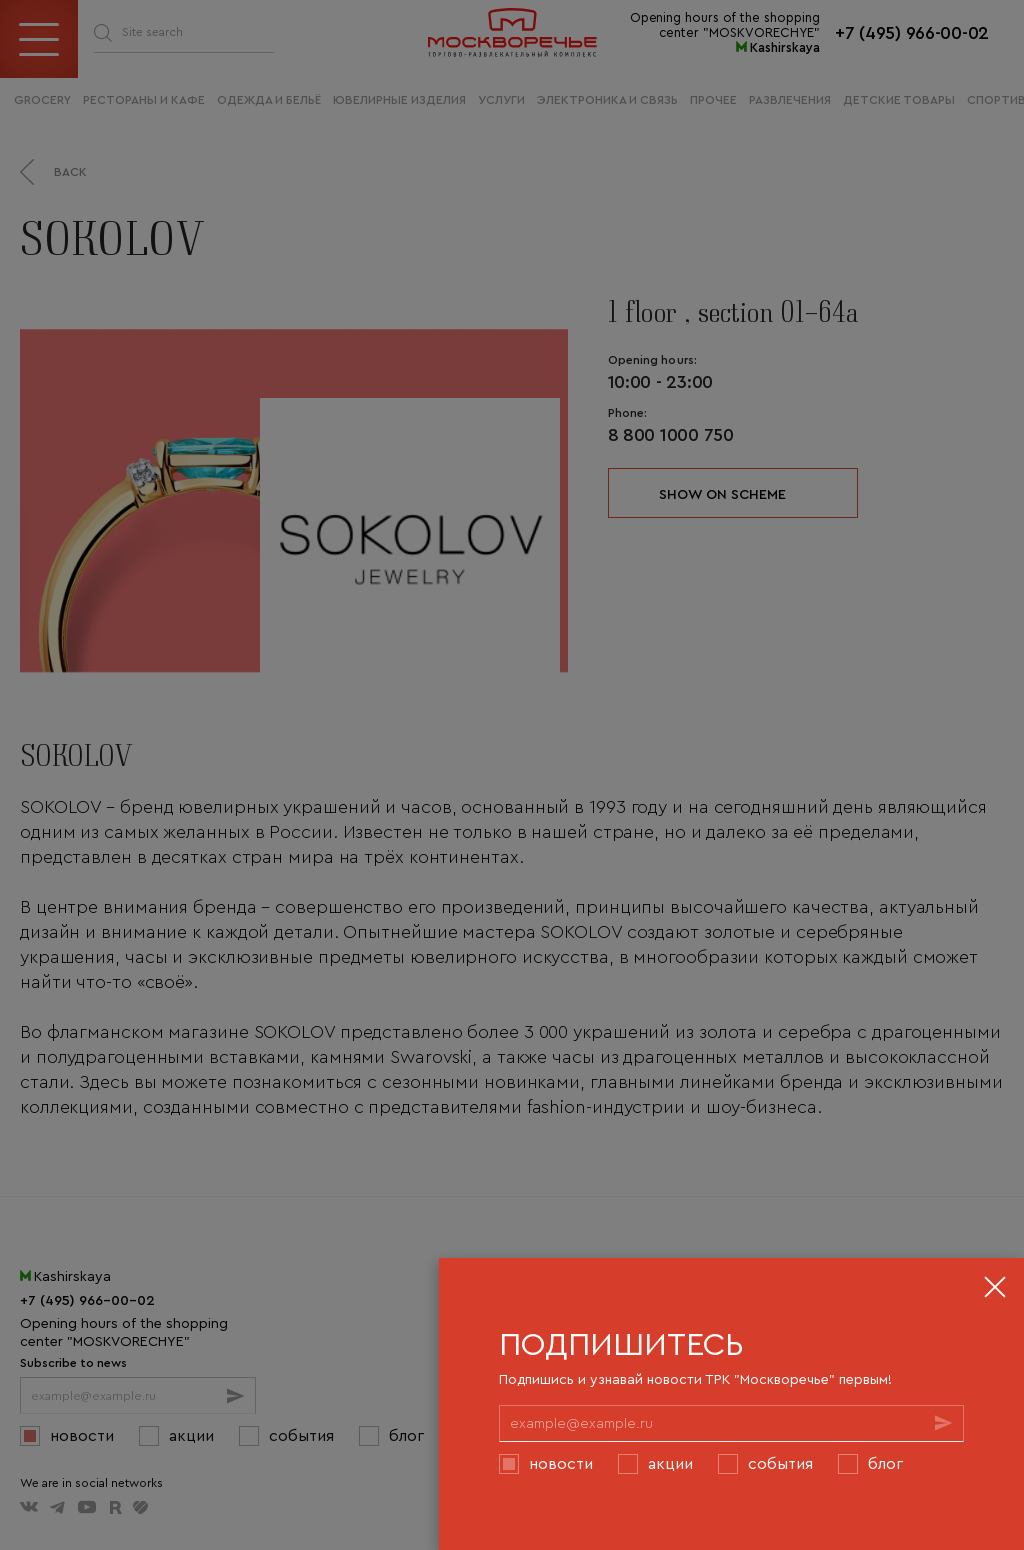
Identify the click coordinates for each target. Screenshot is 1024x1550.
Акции (670, 1463)
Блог (885, 1463)
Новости (561, 1463)
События (780, 1463)
